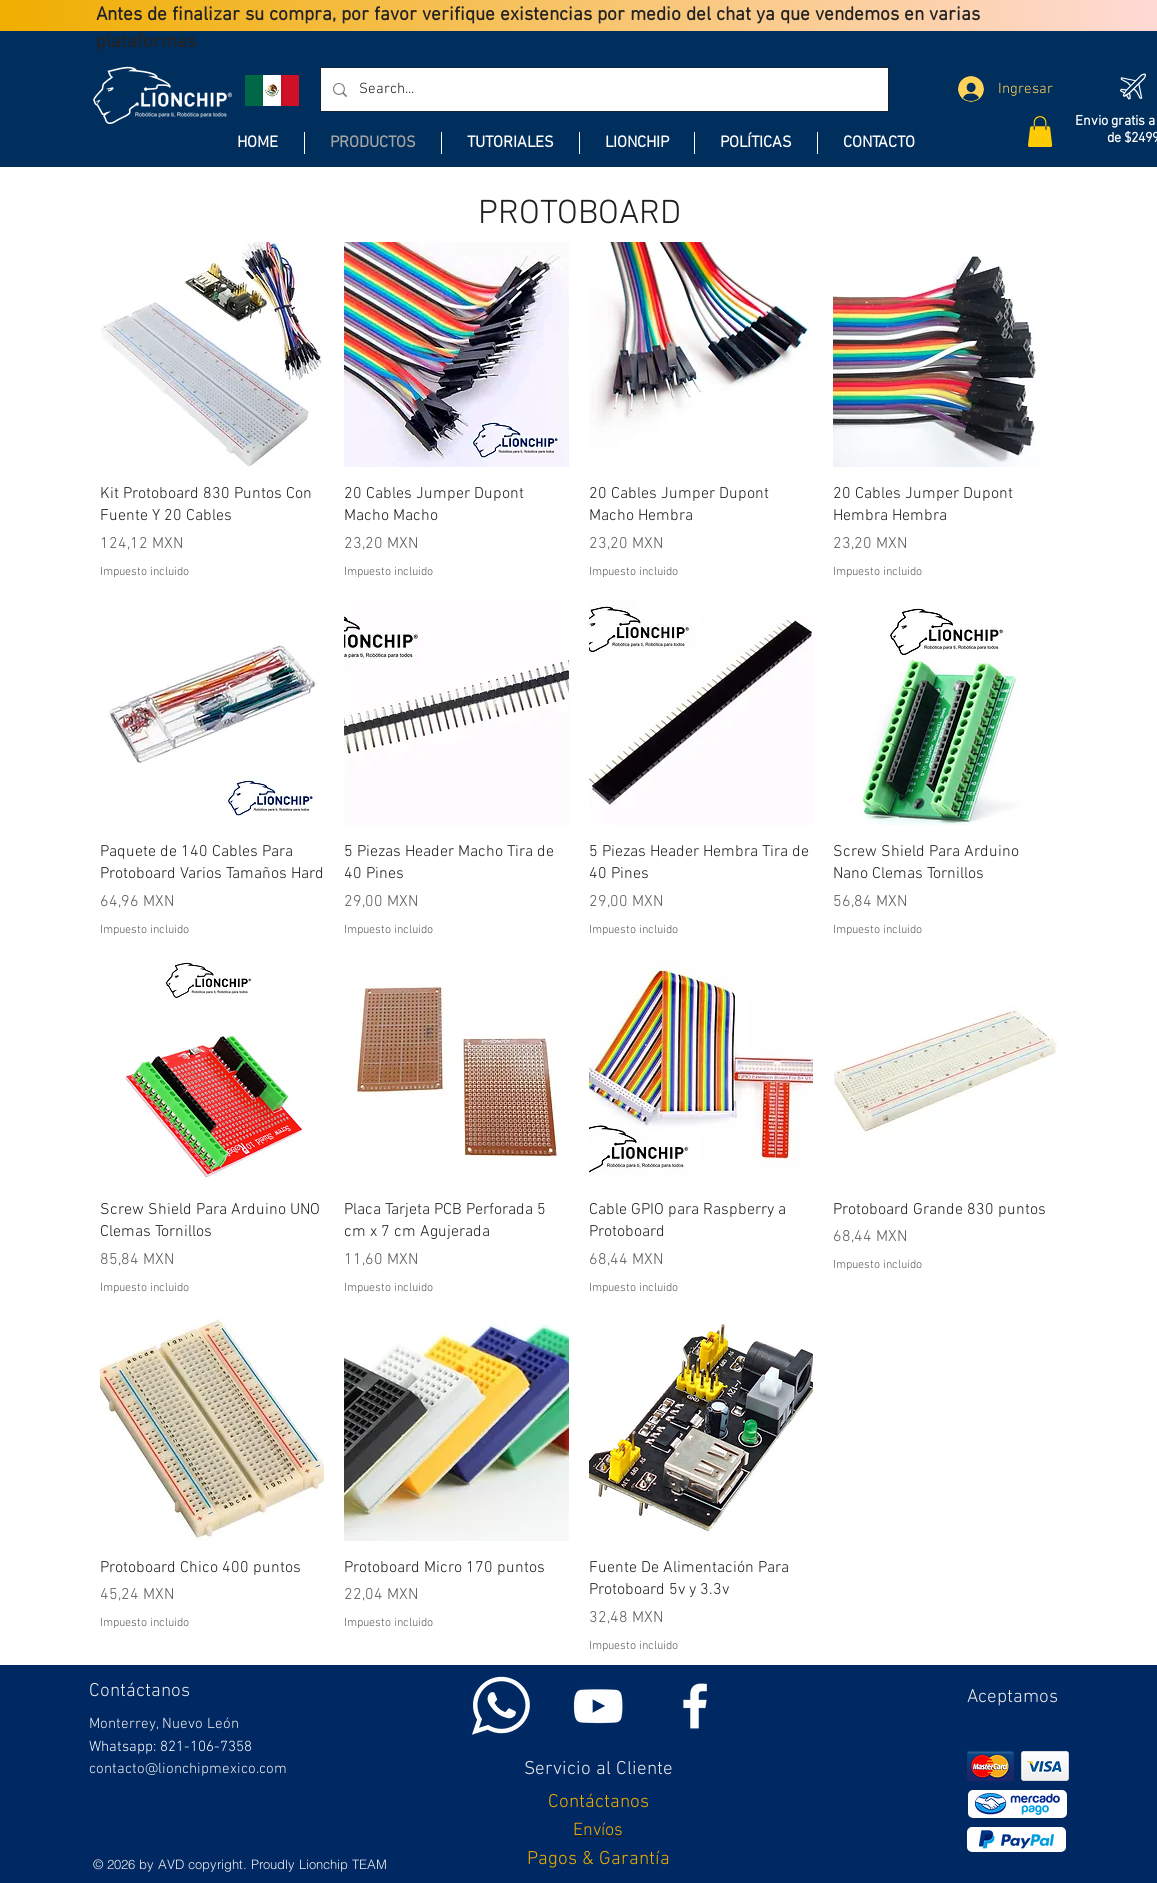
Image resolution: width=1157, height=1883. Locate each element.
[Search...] (602, 89)
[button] (1040, 131)
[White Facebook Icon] (695, 1706)
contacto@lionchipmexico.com (188, 1769)
